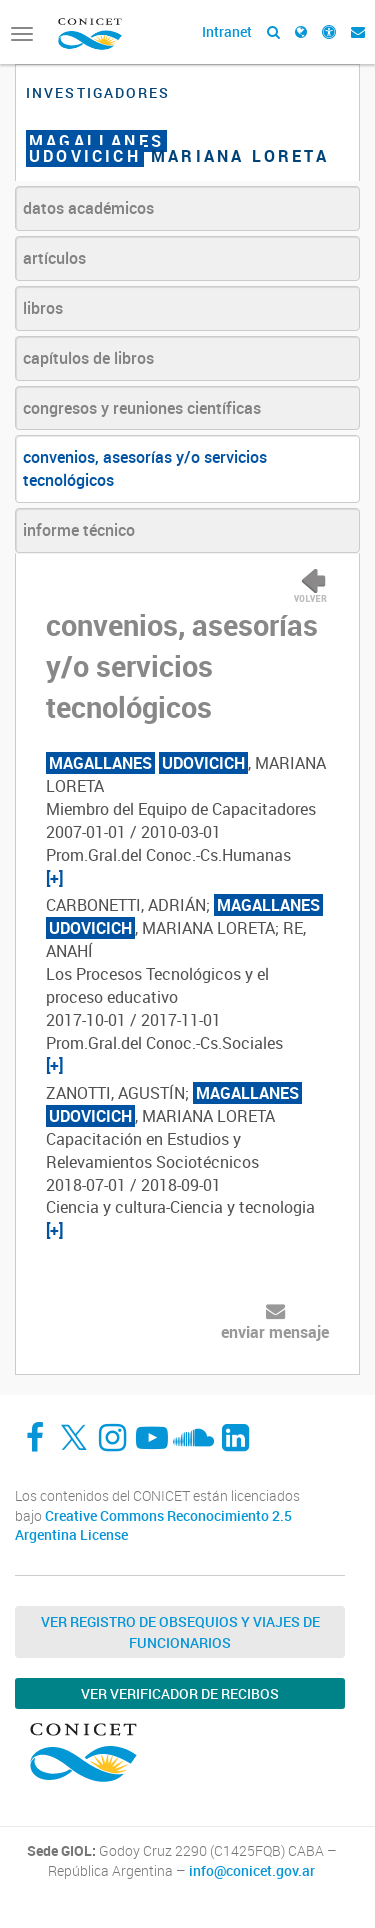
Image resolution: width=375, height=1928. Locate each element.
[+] (54, 878)
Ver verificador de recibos (180, 1693)
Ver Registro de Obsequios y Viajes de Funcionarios (180, 1632)
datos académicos (88, 208)
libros (43, 308)
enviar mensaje (275, 1332)
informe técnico (79, 530)
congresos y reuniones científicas (142, 408)
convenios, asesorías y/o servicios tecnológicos (145, 468)
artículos (54, 258)
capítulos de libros (88, 358)
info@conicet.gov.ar (252, 1871)
